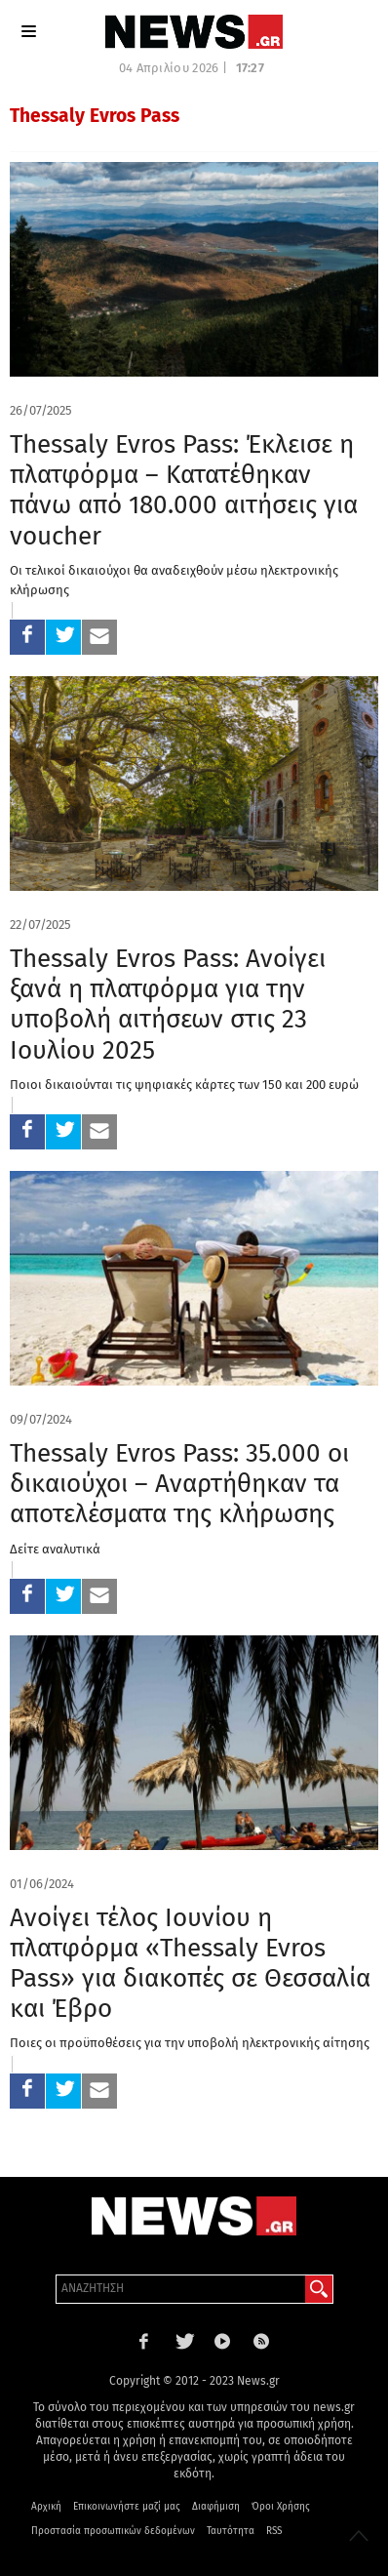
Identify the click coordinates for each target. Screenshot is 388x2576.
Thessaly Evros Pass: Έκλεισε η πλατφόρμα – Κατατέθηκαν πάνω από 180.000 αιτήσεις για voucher (184, 490)
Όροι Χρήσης (281, 2507)
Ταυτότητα (230, 2531)
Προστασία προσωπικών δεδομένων (113, 2531)
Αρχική (46, 2507)
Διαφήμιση (216, 2507)
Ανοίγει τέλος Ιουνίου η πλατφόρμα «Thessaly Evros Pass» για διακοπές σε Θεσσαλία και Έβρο (190, 1964)
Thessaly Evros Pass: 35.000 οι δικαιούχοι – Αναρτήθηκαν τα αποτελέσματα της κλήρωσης (179, 1483)
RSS (274, 2531)
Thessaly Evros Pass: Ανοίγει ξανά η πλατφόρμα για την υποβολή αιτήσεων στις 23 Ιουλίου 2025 (168, 1005)
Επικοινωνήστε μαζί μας (126, 2507)
